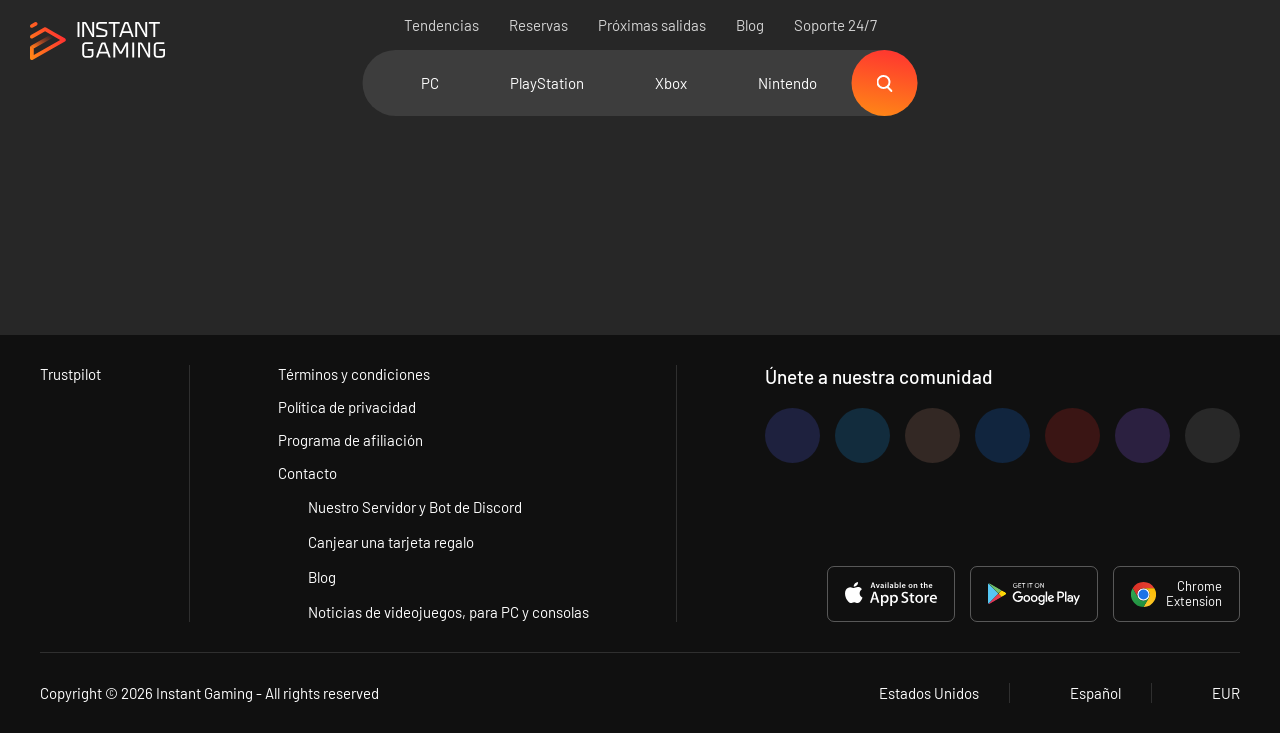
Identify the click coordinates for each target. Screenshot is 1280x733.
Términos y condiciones (354, 374)
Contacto (307, 473)
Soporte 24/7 (835, 25)
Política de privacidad (347, 407)
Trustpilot (70, 374)
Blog (750, 25)
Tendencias (441, 25)
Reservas (538, 25)
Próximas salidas (652, 25)
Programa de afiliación (350, 440)
